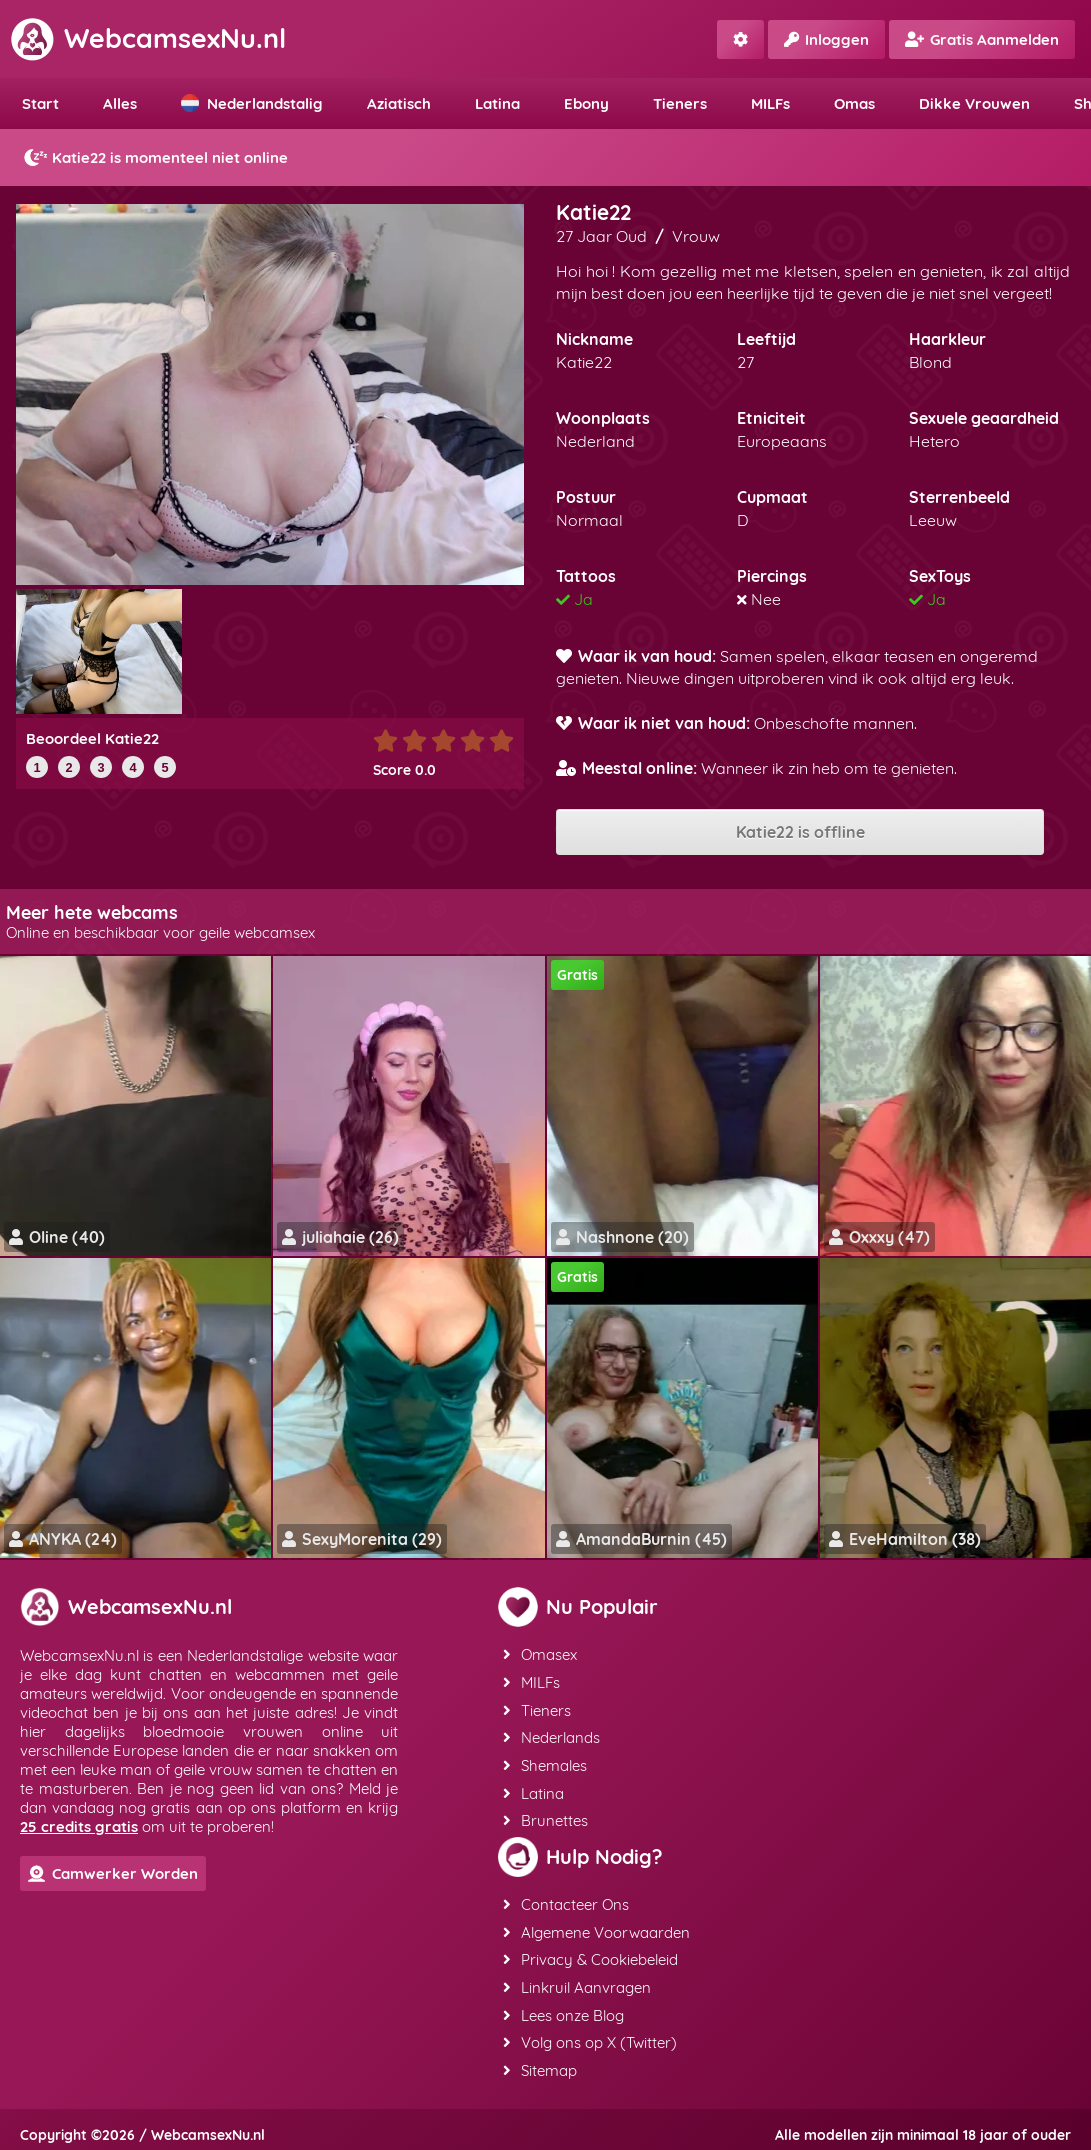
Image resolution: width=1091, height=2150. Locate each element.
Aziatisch (399, 103)
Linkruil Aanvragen (576, 1980)
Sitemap (539, 2061)
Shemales (544, 1762)
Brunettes (544, 1816)
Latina (497, 103)
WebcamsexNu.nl (148, 38)
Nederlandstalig (252, 103)
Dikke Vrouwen (974, 103)
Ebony (586, 103)
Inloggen (826, 39)
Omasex (539, 1654)
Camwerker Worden (113, 1873)
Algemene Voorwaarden (595, 1926)
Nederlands (550, 1735)
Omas (854, 103)
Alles (120, 103)
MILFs (770, 103)
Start (40, 103)
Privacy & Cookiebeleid (589, 1953)
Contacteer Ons (565, 1899)
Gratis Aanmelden (982, 39)
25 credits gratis (79, 1826)
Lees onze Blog (562, 2007)
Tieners (680, 103)
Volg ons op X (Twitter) (589, 2034)
